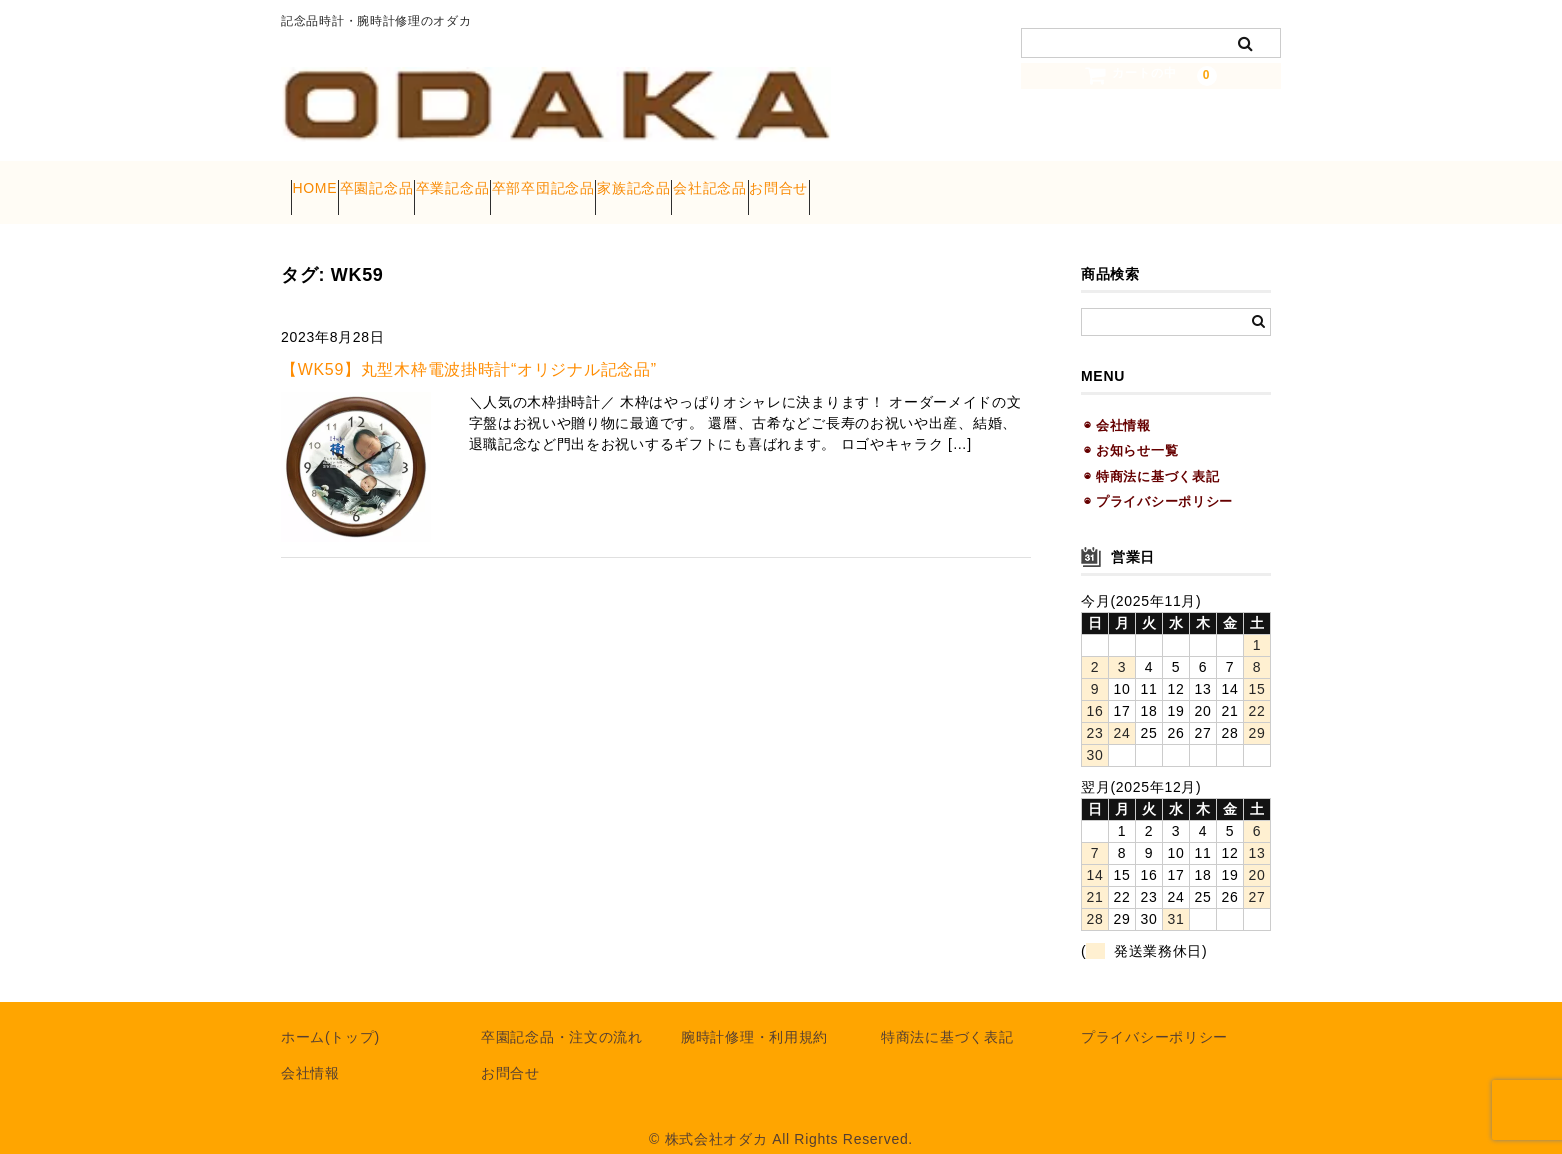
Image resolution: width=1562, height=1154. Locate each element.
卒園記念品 (425, 182)
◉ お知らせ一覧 (1131, 429)
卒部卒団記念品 (668, 182)
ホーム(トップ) (330, 1016)
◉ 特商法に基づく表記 (1151, 454)
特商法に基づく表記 (947, 1016)
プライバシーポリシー (1154, 1016)
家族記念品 (798, 182)
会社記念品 (912, 182)
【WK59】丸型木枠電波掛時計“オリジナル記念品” (469, 348)
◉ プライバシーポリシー (1158, 480)
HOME (324, 182)
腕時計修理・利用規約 (754, 1016)
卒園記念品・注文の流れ (562, 1016)
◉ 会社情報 (1117, 404)
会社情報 (310, 1052)
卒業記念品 (539, 182)
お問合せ (1019, 182)
